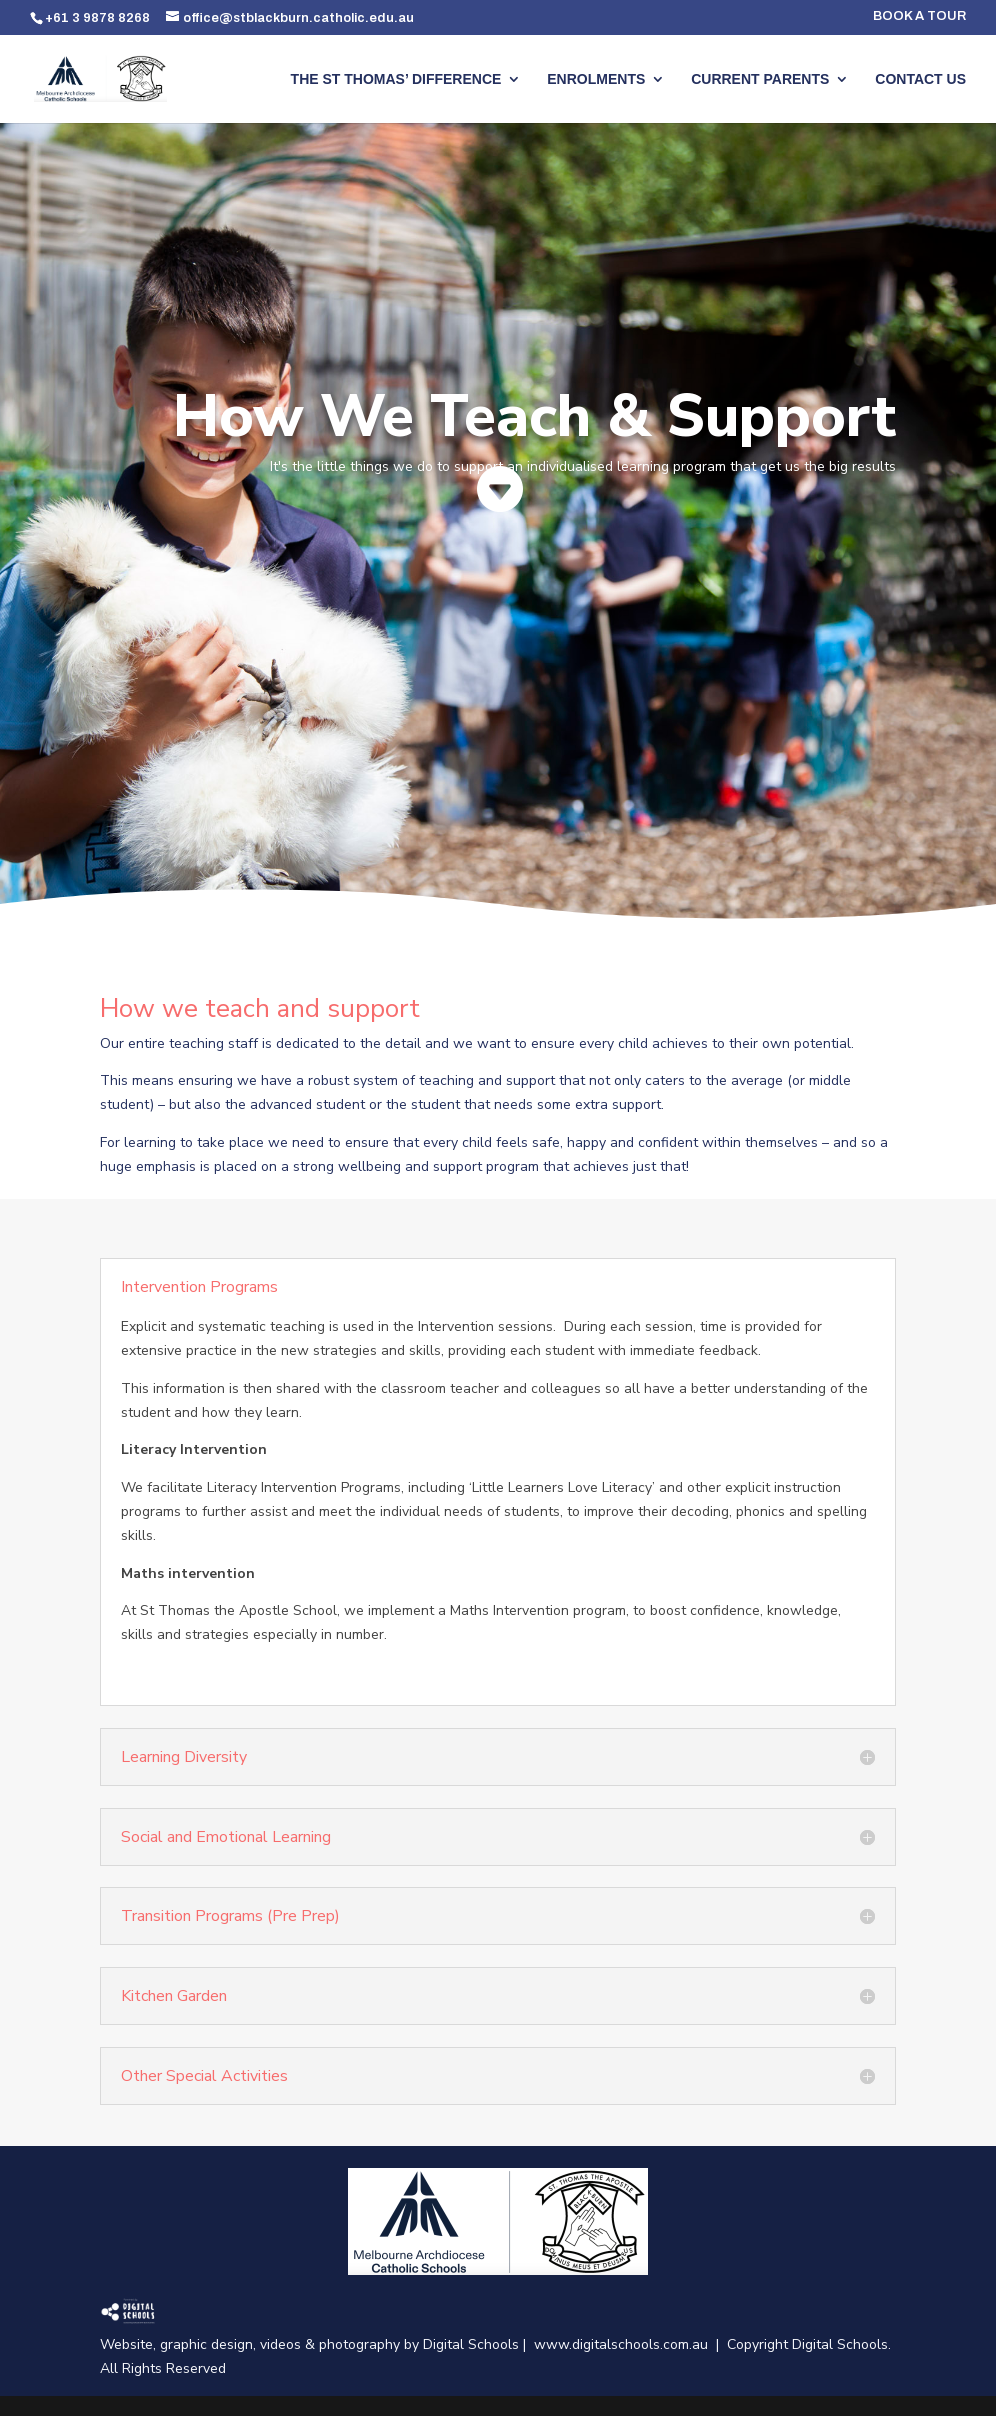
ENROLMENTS (596, 79)
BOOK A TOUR (919, 16)
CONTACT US (920, 79)
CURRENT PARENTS (760, 79)
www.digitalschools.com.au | (630, 2344)
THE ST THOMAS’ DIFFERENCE (396, 79)
